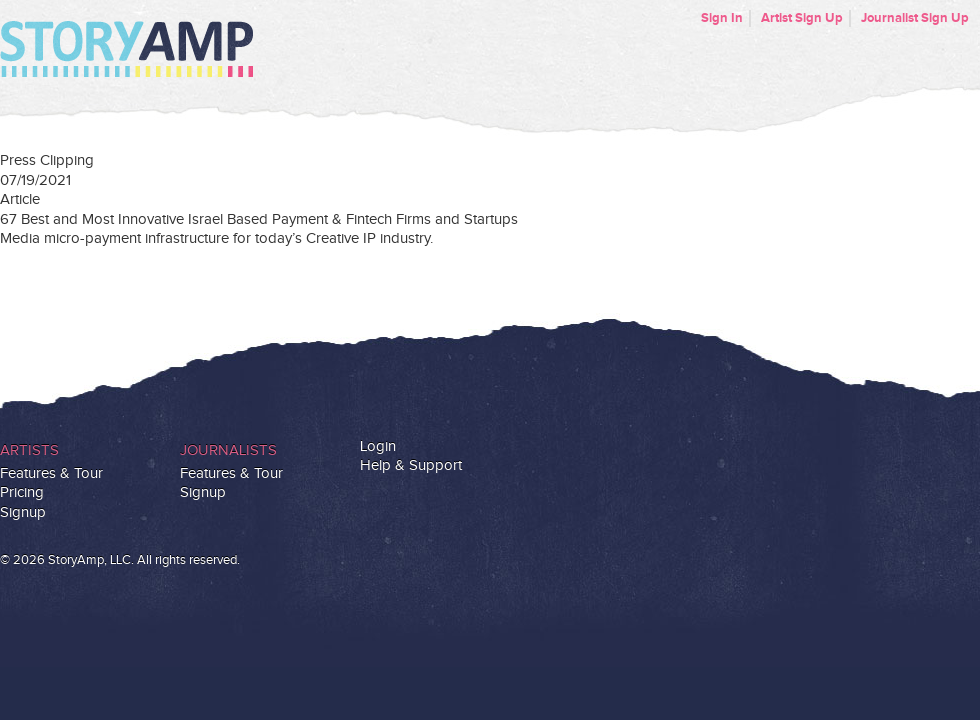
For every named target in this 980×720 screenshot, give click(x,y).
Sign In (722, 18)
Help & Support (411, 465)
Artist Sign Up (802, 18)
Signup (23, 512)
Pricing (22, 492)
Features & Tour (51, 473)
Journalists (228, 450)
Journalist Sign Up (915, 18)
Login (378, 446)
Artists (29, 450)
